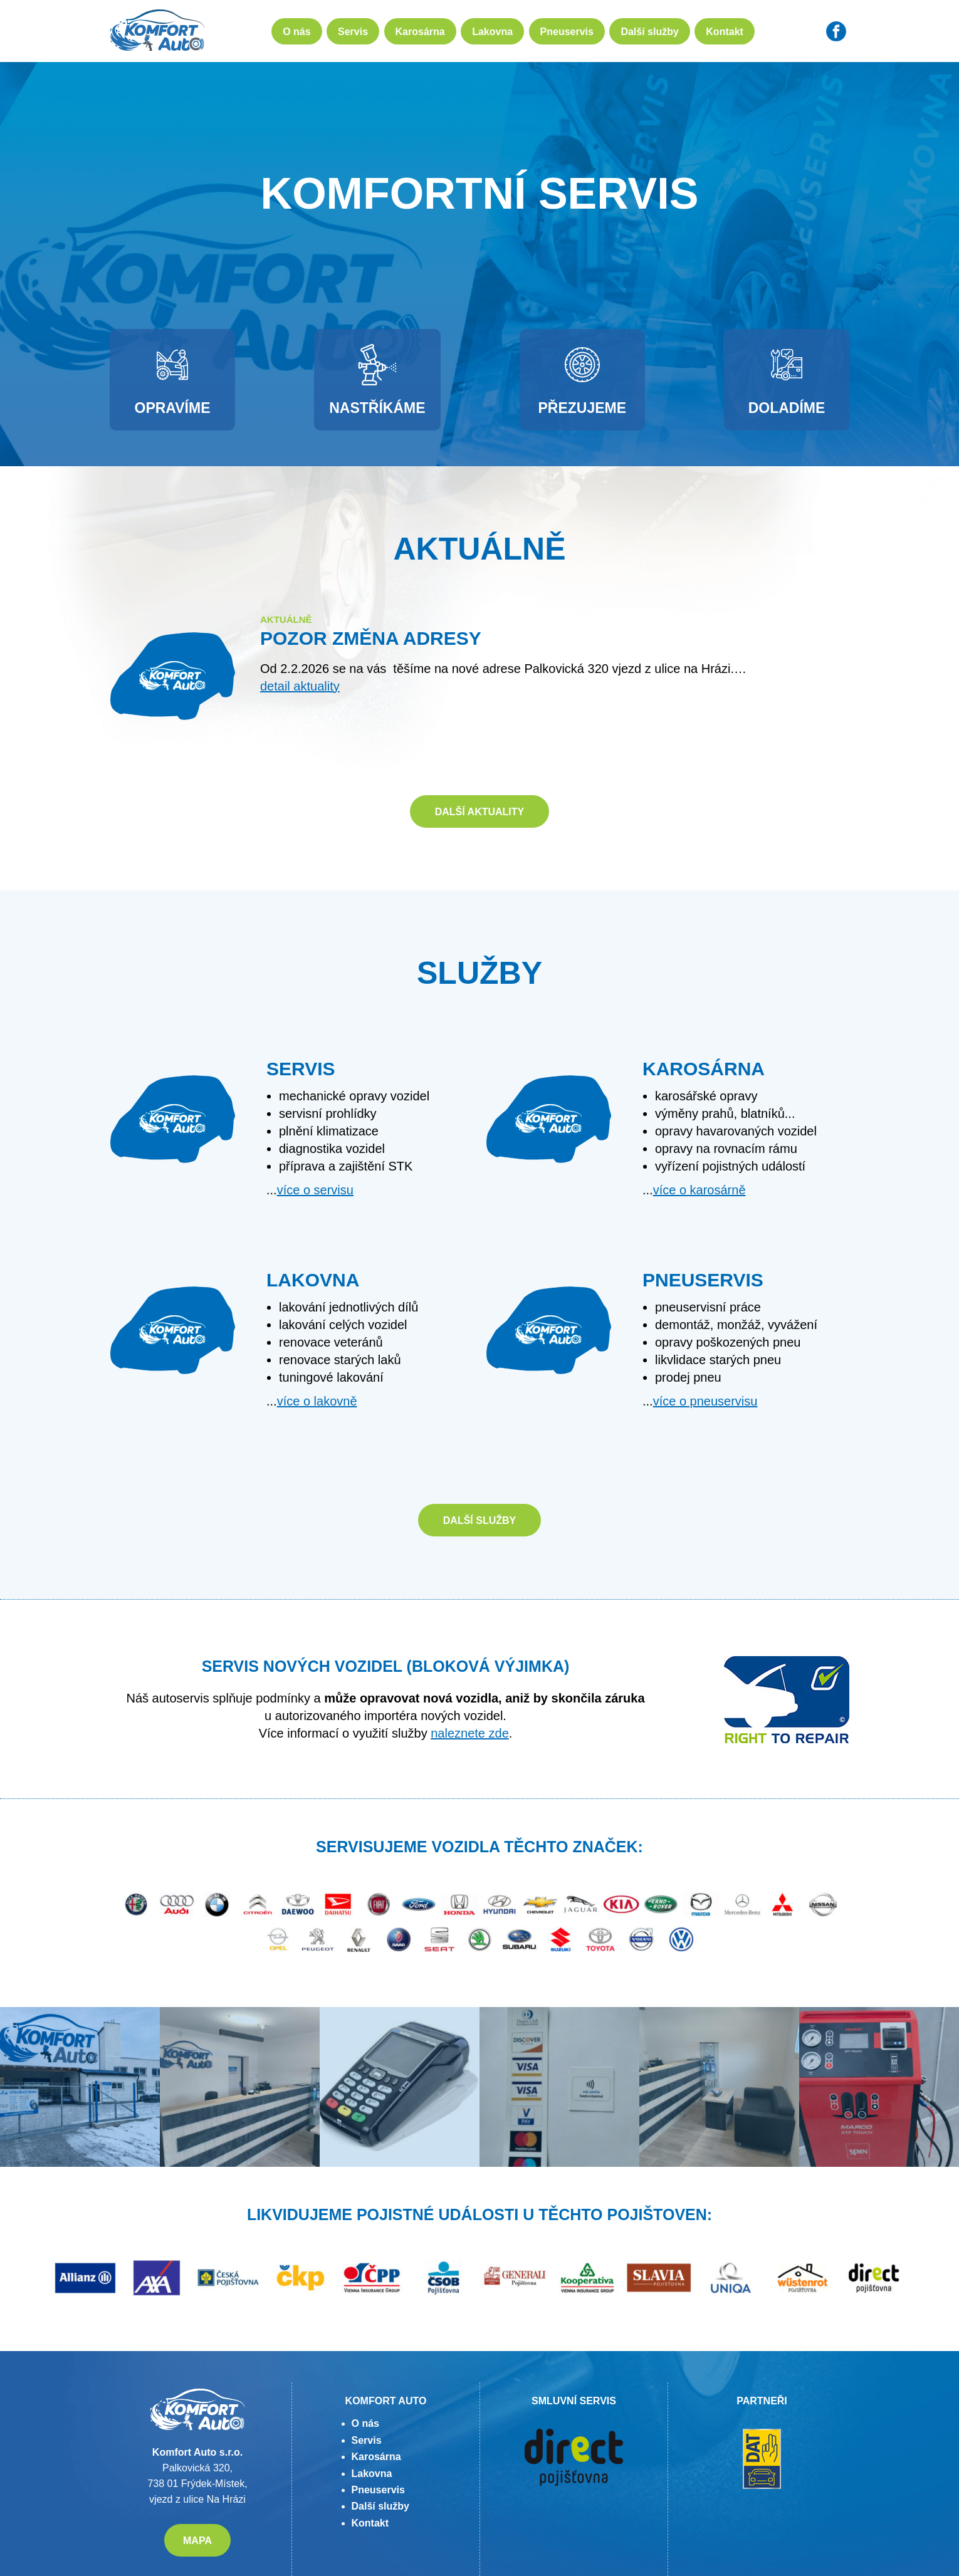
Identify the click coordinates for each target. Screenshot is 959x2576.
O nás (296, 31)
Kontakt (724, 31)
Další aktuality (480, 811)
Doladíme (786, 380)
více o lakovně (317, 1401)
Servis (353, 31)
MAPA (197, 2540)
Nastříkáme (377, 380)
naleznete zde (470, 1733)
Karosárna (420, 31)
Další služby (649, 31)
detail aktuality (300, 686)
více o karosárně (699, 1190)
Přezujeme (582, 380)
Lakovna (492, 31)
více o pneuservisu (705, 1401)
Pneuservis (567, 31)
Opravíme (173, 380)
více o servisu (315, 1190)
